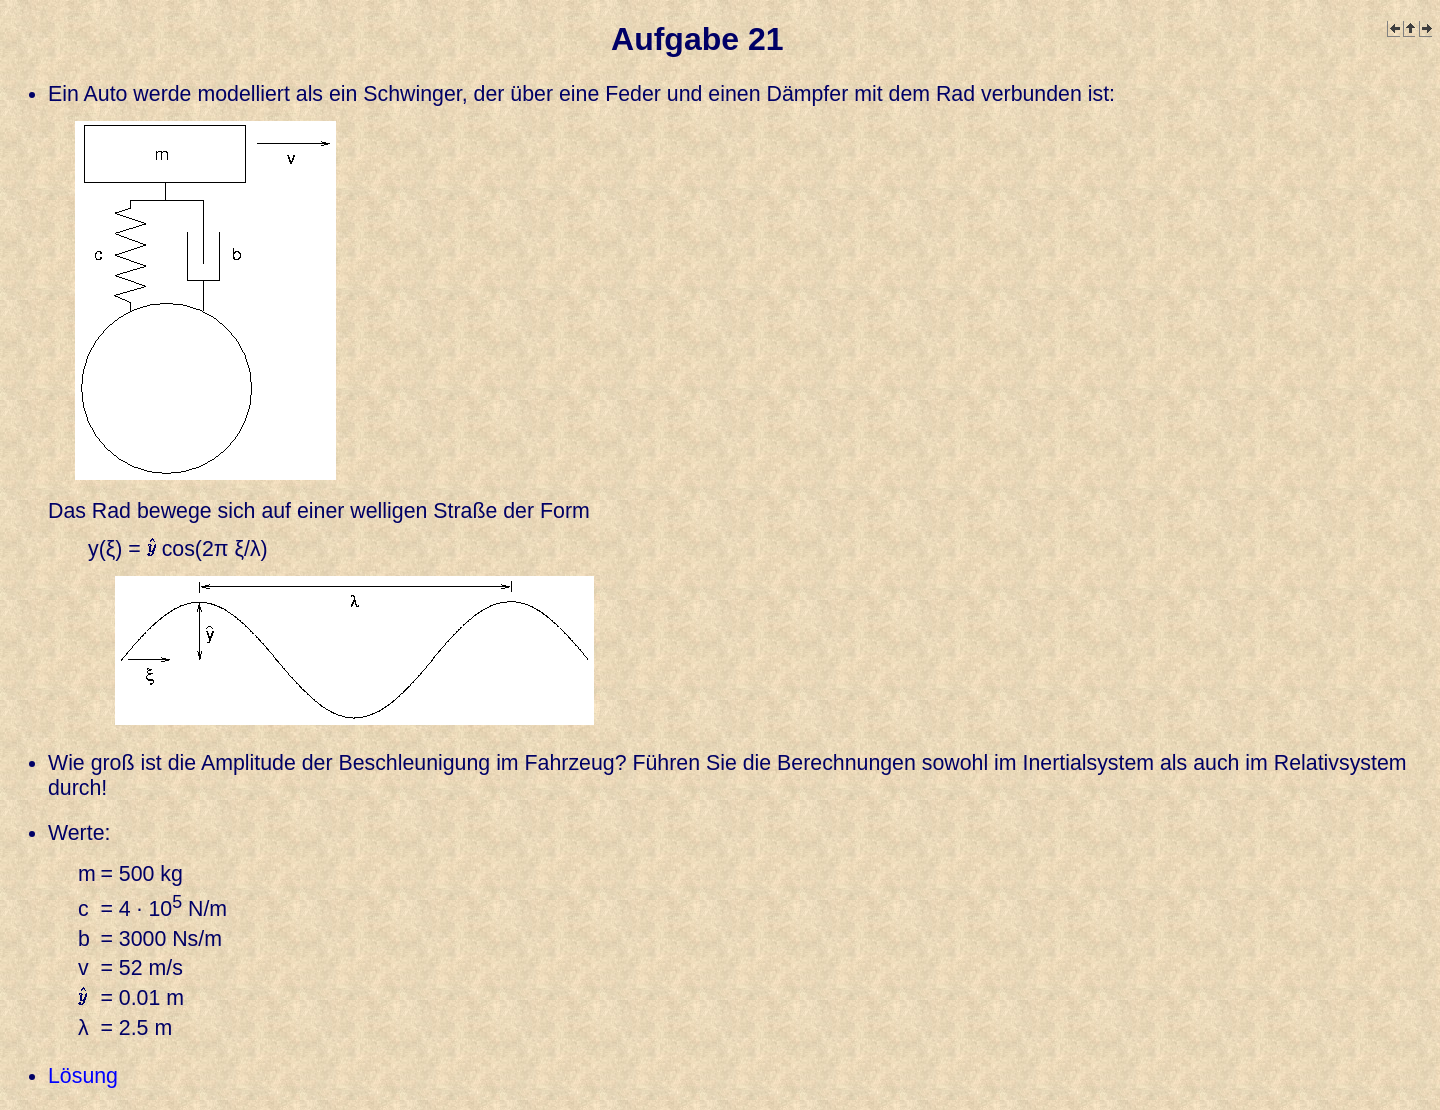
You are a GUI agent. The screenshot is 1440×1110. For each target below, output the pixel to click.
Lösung (83, 1076)
